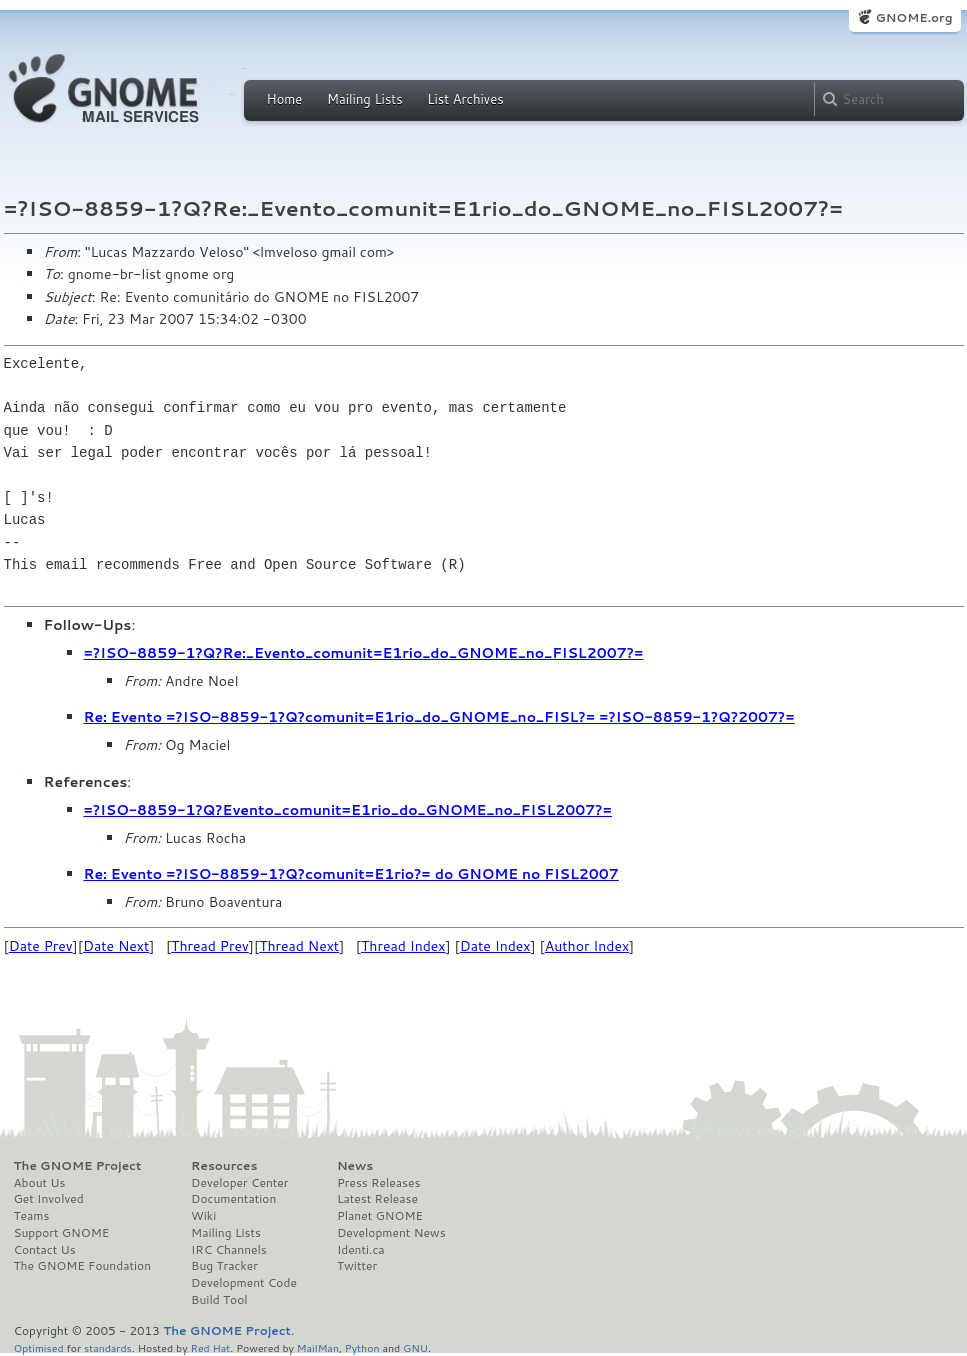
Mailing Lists (365, 99)
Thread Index (403, 946)
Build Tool (219, 1300)
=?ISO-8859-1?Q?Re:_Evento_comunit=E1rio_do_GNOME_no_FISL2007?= (364, 653)
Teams (32, 1216)
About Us (40, 1183)
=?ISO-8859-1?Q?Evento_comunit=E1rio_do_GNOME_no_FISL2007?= (348, 810)
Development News (391, 1233)
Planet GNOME (380, 1216)
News (355, 1166)
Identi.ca (361, 1250)
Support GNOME (62, 1233)
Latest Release (377, 1199)
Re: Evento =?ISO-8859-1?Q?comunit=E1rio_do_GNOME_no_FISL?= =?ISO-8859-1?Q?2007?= (439, 717)
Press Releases (378, 1183)
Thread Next (299, 946)
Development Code (244, 1283)
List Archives (465, 99)
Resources (224, 1166)
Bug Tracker (224, 1266)
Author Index (587, 946)
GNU (415, 1347)
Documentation (233, 1199)
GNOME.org (913, 17)
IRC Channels (229, 1250)
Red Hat (210, 1347)
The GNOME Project (78, 1166)
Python (362, 1347)
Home (285, 99)
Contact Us (45, 1250)
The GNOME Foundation (83, 1266)
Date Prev (41, 946)
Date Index (495, 946)
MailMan (318, 1347)
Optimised (39, 1347)
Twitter (357, 1266)
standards (108, 1347)
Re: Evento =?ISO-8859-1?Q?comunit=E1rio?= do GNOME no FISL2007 (351, 874)
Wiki (203, 1216)
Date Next (116, 946)
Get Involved (49, 1199)
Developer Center (239, 1183)
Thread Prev (210, 946)
